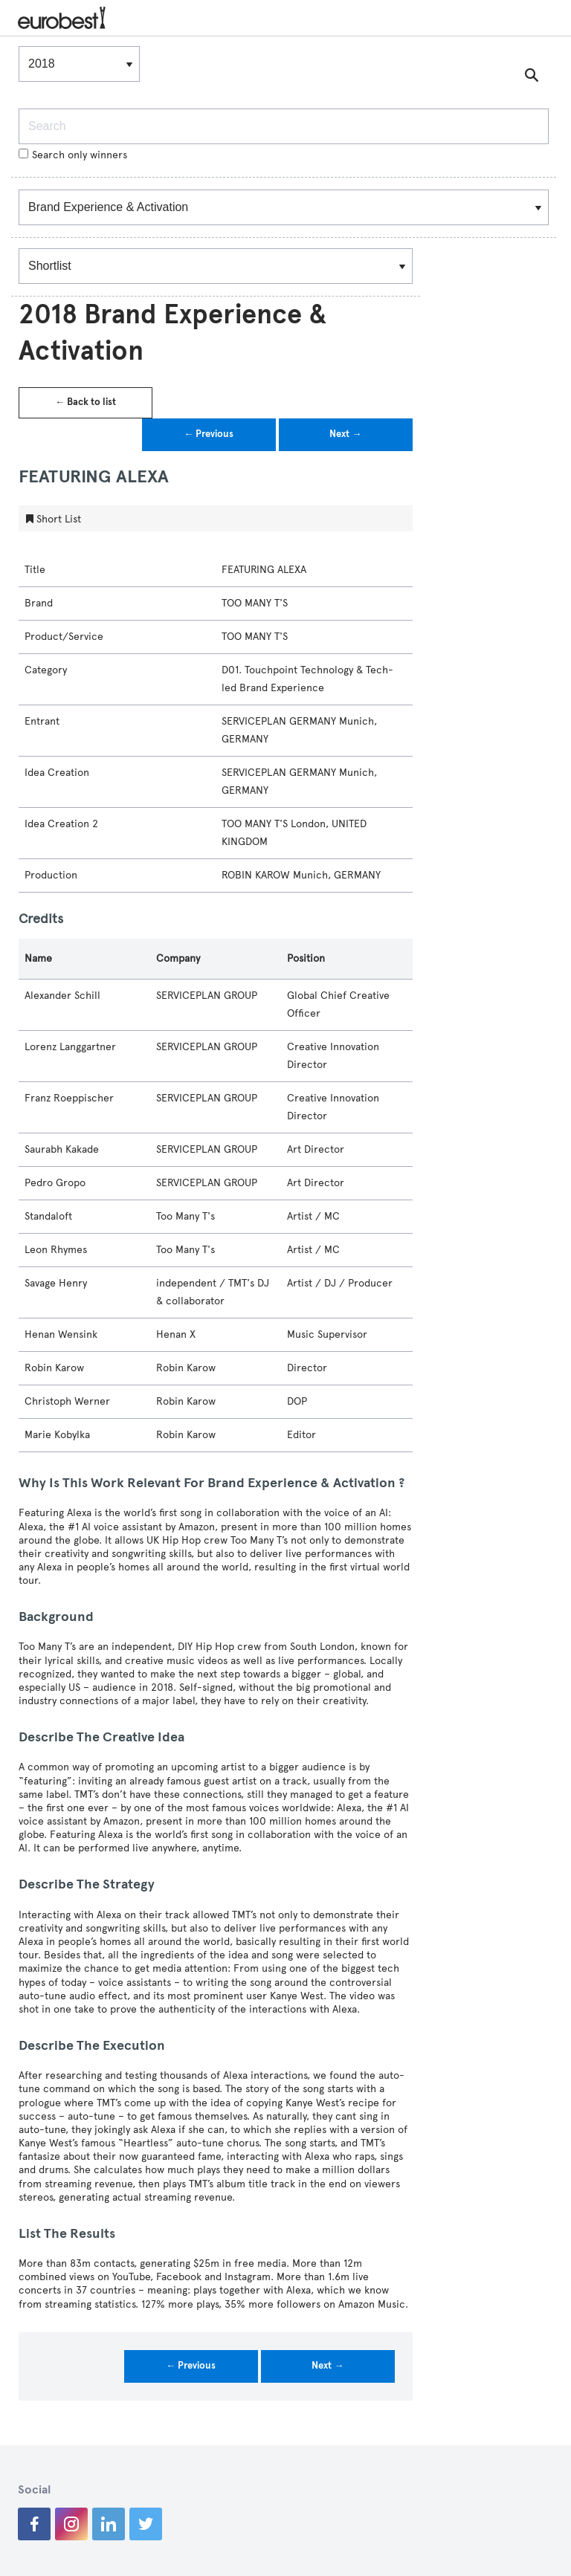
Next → (345, 434)
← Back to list (85, 402)
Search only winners (73, 155)
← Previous (208, 434)
